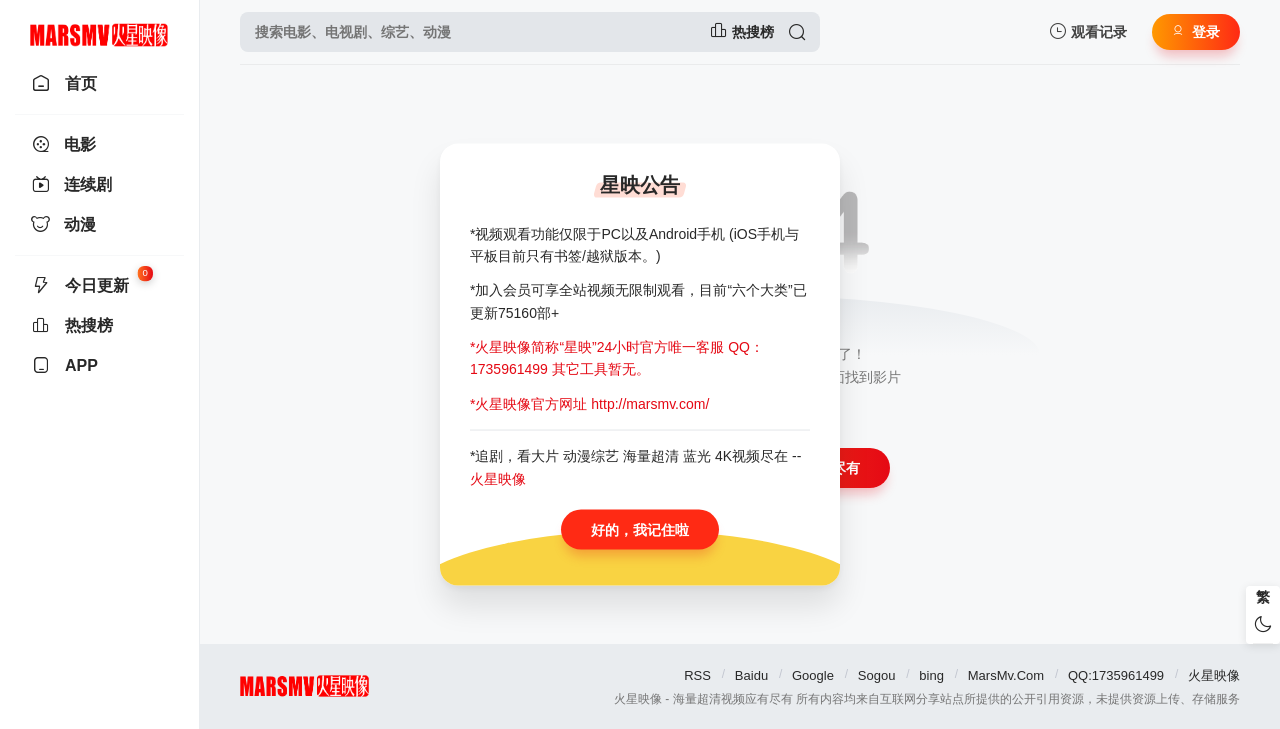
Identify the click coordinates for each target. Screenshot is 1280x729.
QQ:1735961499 (1116, 675)
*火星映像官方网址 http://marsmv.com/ (589, 403)
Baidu (751, 675)
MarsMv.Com (1006, 675)
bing (931, 675)
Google (813, 675)
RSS (697, 675)
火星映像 (1214, 675)
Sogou (877, 675)
